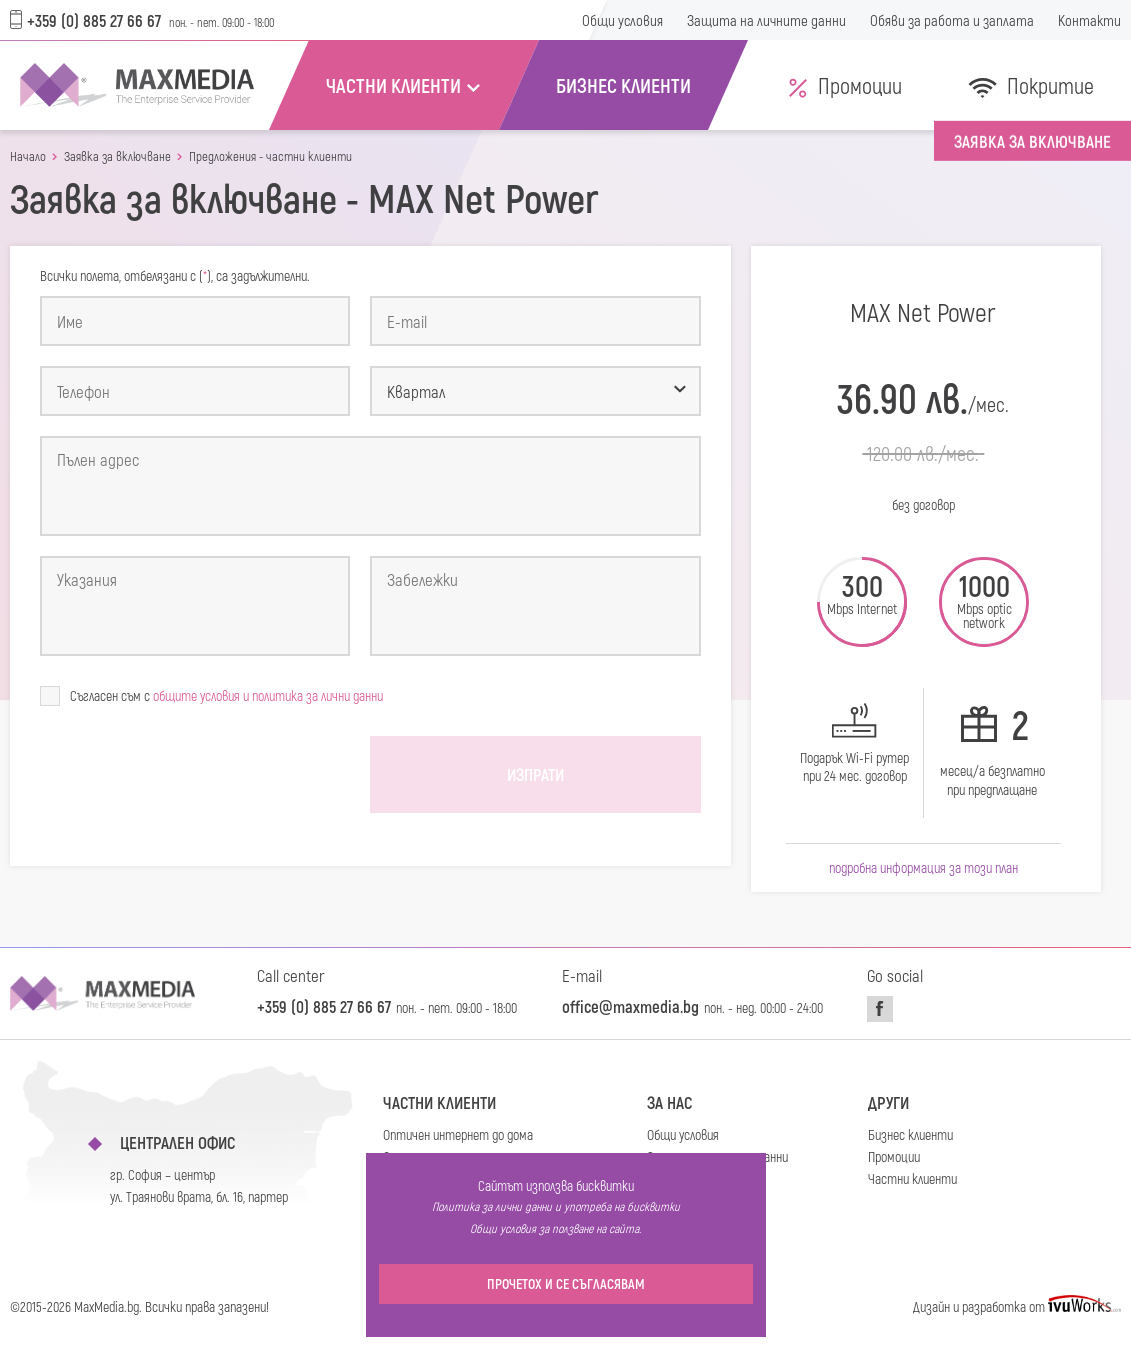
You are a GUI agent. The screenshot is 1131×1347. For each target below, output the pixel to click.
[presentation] (192, 775)
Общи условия (622, 20)
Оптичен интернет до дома (458, 1134)
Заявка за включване (117, 156)
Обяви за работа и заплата (952, 20)
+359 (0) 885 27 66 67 (85, 20)
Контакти (1089, 20)
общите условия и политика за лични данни (268, 695)
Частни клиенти (439, 1102)
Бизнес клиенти (910, 1134)
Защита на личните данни (766, 20)
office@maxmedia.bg (630, 1006)
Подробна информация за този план (923, 867)
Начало (28, 156)
